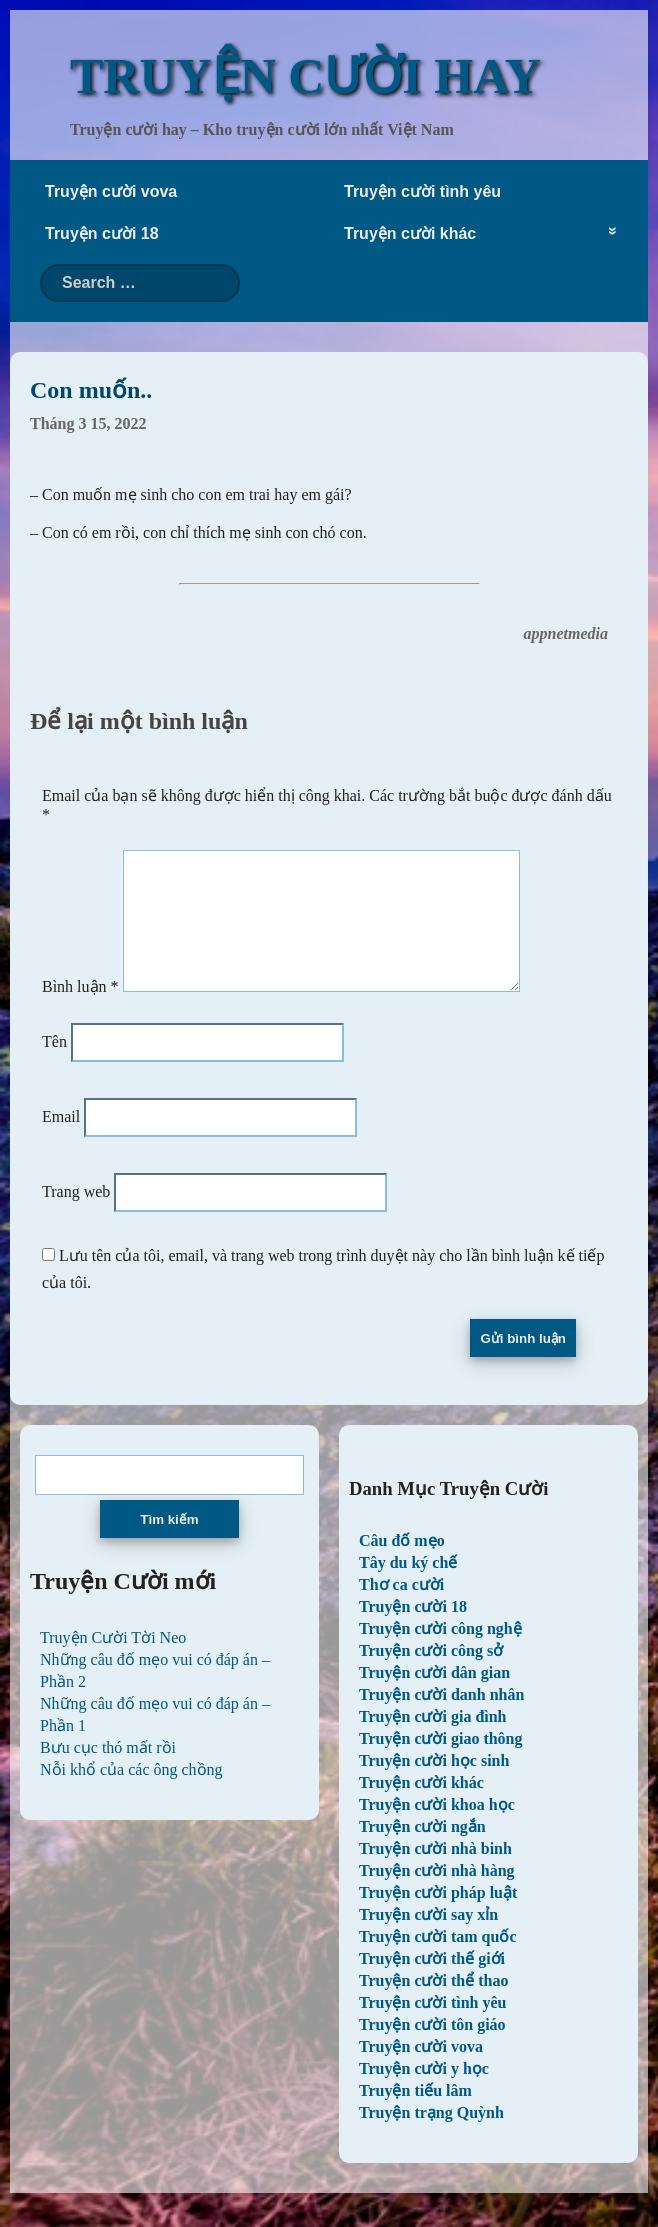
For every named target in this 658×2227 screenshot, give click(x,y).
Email (61, 1140)
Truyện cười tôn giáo (432, 2048)
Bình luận (80, 1010)
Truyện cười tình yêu (422, 191)
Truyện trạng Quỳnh (431, 2136)
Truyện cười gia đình (433, 1740)
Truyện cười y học (424, 2092)
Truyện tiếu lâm (415, 2114)
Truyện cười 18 (102, 233)
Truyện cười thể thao (433, 2004)
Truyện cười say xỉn (428, 1938)
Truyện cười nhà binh (435, 1872)
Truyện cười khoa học (437, 1828)
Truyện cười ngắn (422, 1850)
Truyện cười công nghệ (440, 1652)
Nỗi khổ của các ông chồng (131, 1793)
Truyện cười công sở (431, 1674)
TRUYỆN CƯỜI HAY (305, 76)
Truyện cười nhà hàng (437, 1894)
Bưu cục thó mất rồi (108, 1771)
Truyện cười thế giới (432, 1982)
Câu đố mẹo (402, 1564)
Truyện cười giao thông (441, 1762)
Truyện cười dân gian (434, 1696)
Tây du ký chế (408, 1586)
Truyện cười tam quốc (437, 1960)
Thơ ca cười (401, 1608)
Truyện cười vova (111, 191)
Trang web (76, 1215)
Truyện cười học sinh (434, 1784)
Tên (54, 1065)
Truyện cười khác (410, 233)
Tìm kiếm (169, 1543)
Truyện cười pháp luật (438, 1916)
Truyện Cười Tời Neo (113, 1661)
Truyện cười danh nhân (441, 1718)
